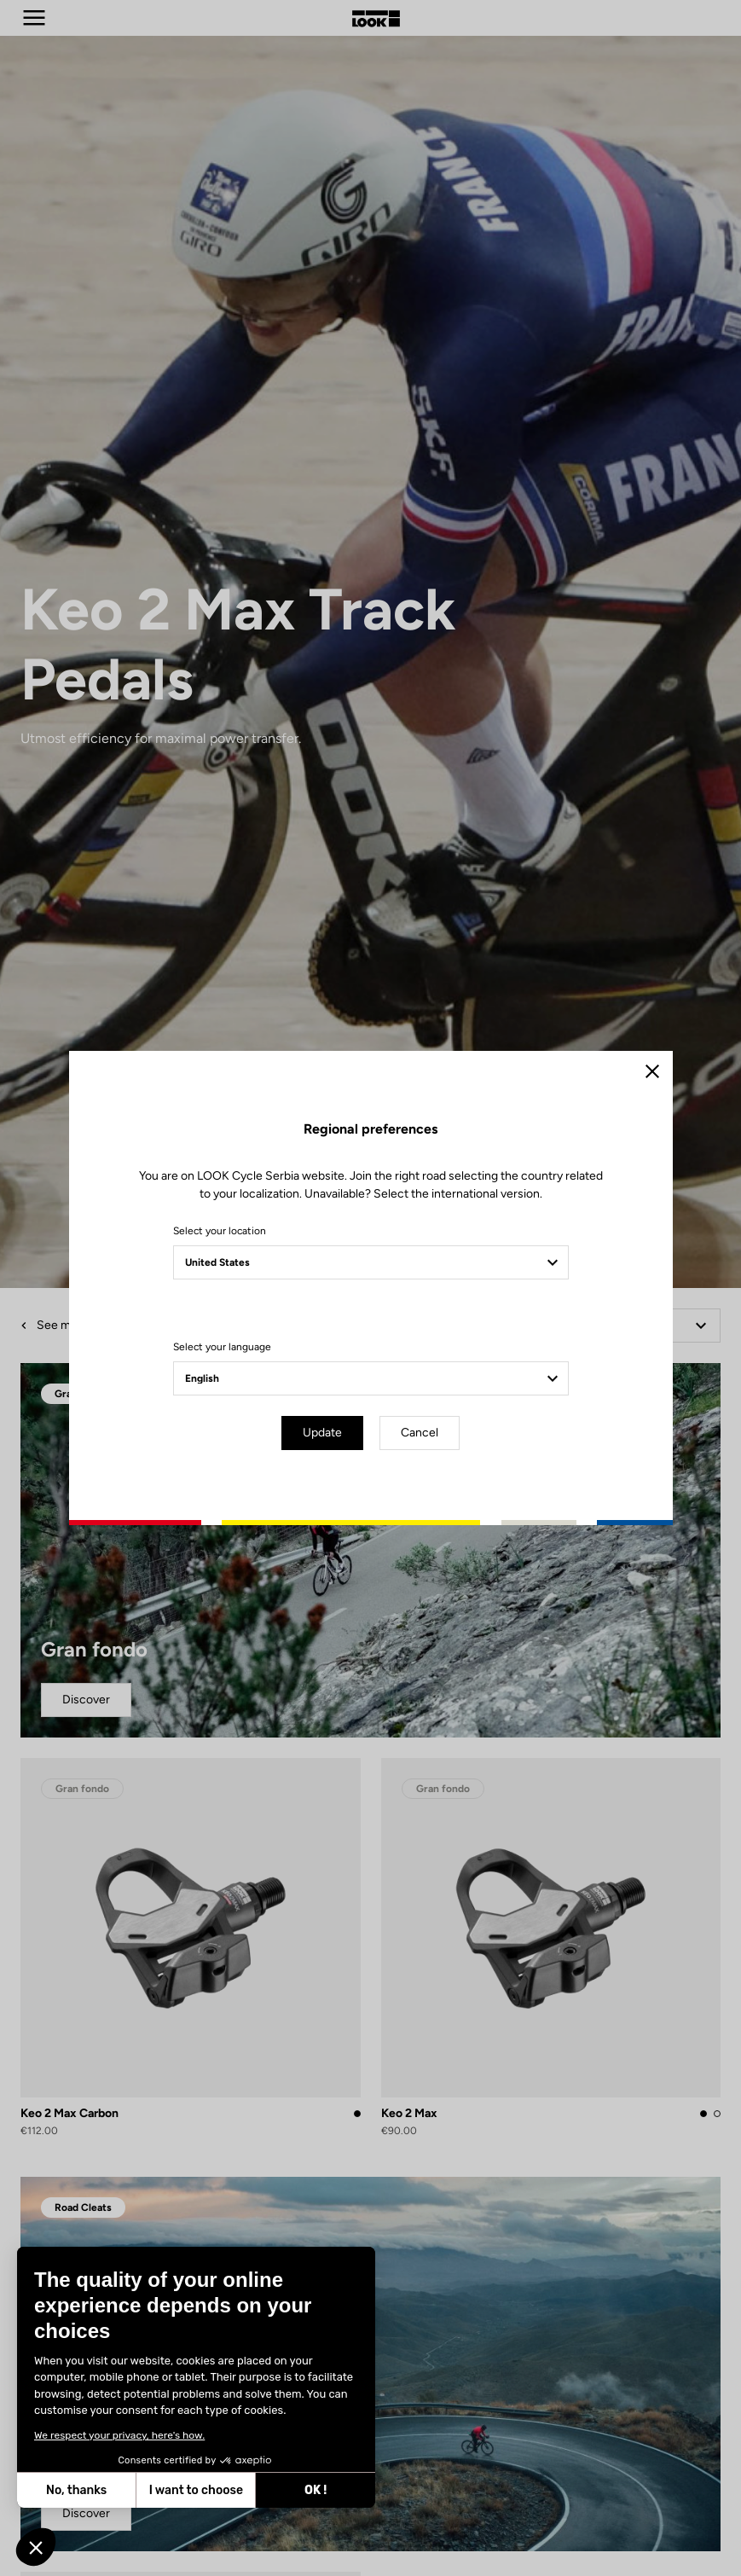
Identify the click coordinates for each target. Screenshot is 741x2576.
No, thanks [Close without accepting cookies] (76, 2490)
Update (322, 1432)
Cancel (419, 1432)
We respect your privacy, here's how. (119, 2435)
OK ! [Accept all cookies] (315, 2490)
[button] (35, 2547)
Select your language (222, 1347)
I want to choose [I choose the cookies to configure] (196, 2490)
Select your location (219, 1231)
